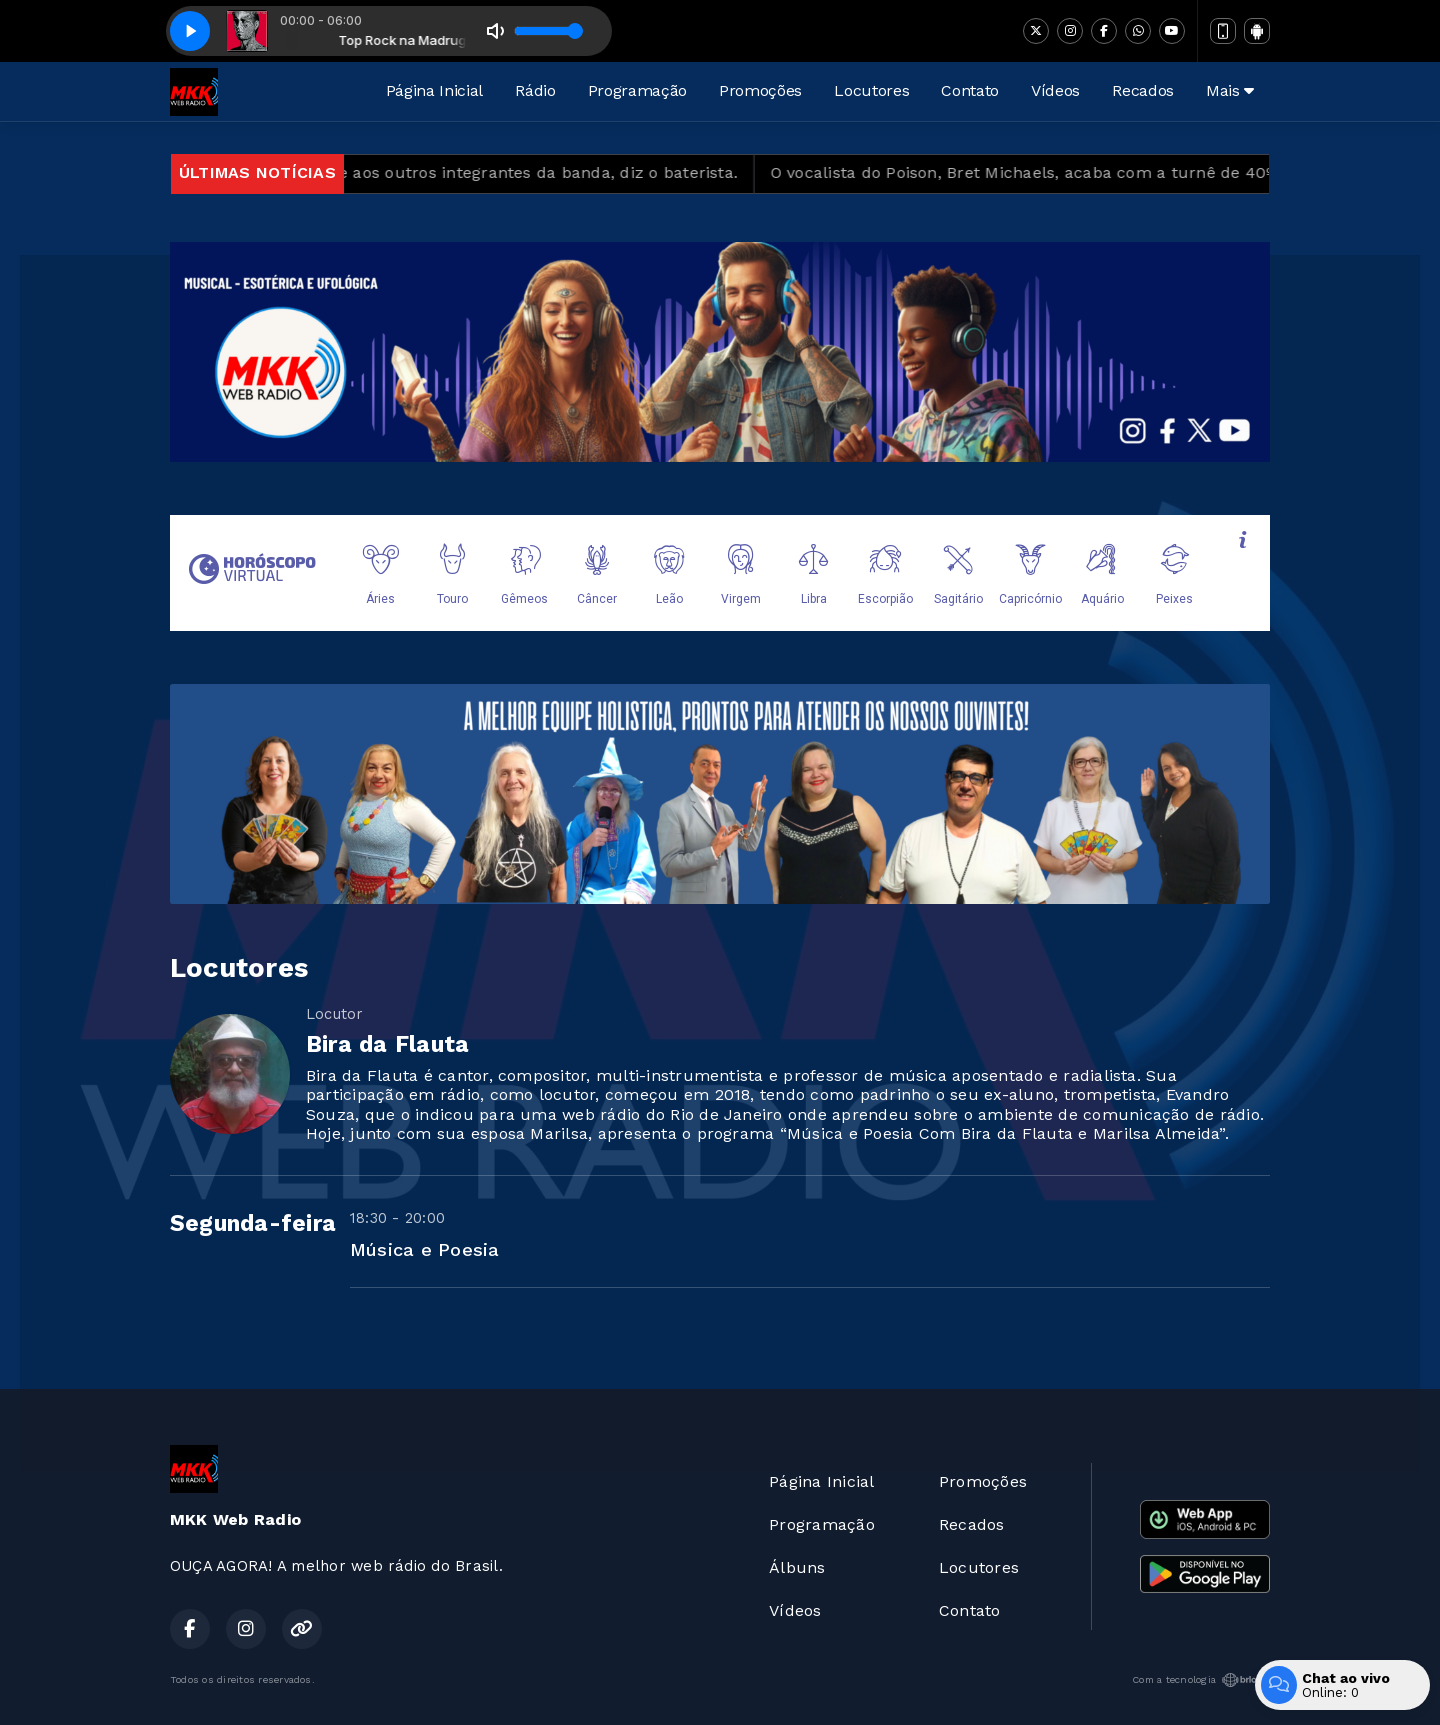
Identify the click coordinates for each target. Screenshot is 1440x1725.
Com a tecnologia (1201, 1680)
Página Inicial (435, 90)
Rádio (535, 90)
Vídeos (1055, 90)
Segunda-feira (253, 1223)
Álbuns (797, 1567)
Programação (637, 90)
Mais (1230, 90)
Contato (970, 90)
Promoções (760, 90)
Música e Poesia (425, 1249)
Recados (1143, 90)
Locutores (871, 90)
